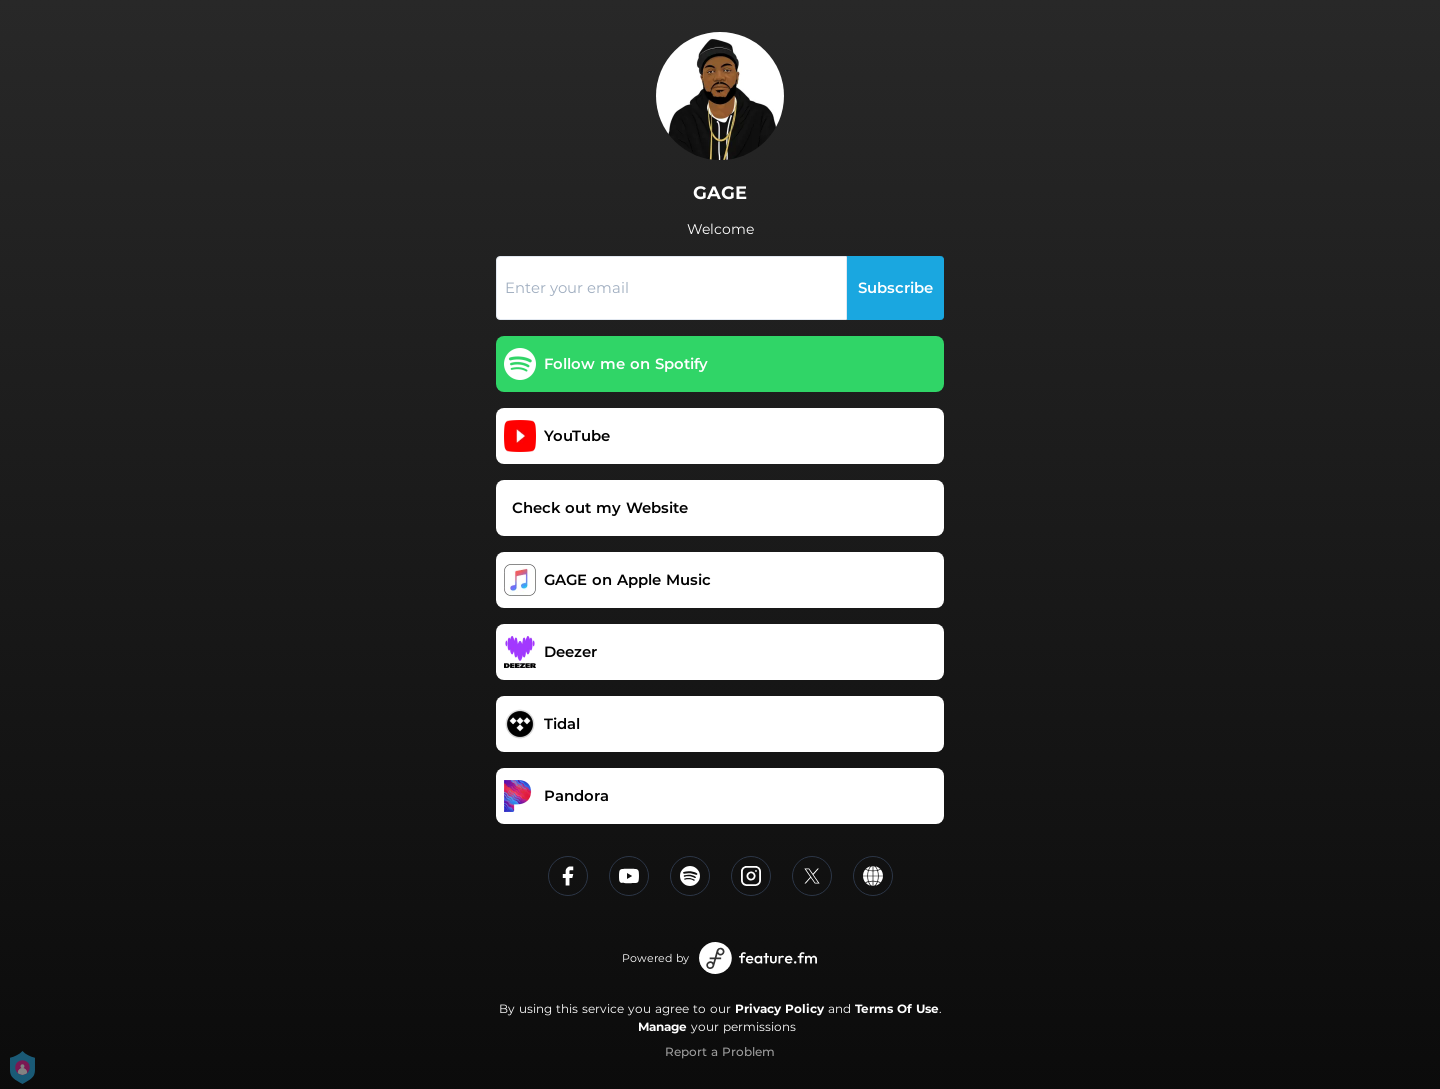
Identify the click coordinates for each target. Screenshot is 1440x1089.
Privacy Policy (779, 1008)
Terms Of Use (897, 1008)
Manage (662, 1026)
